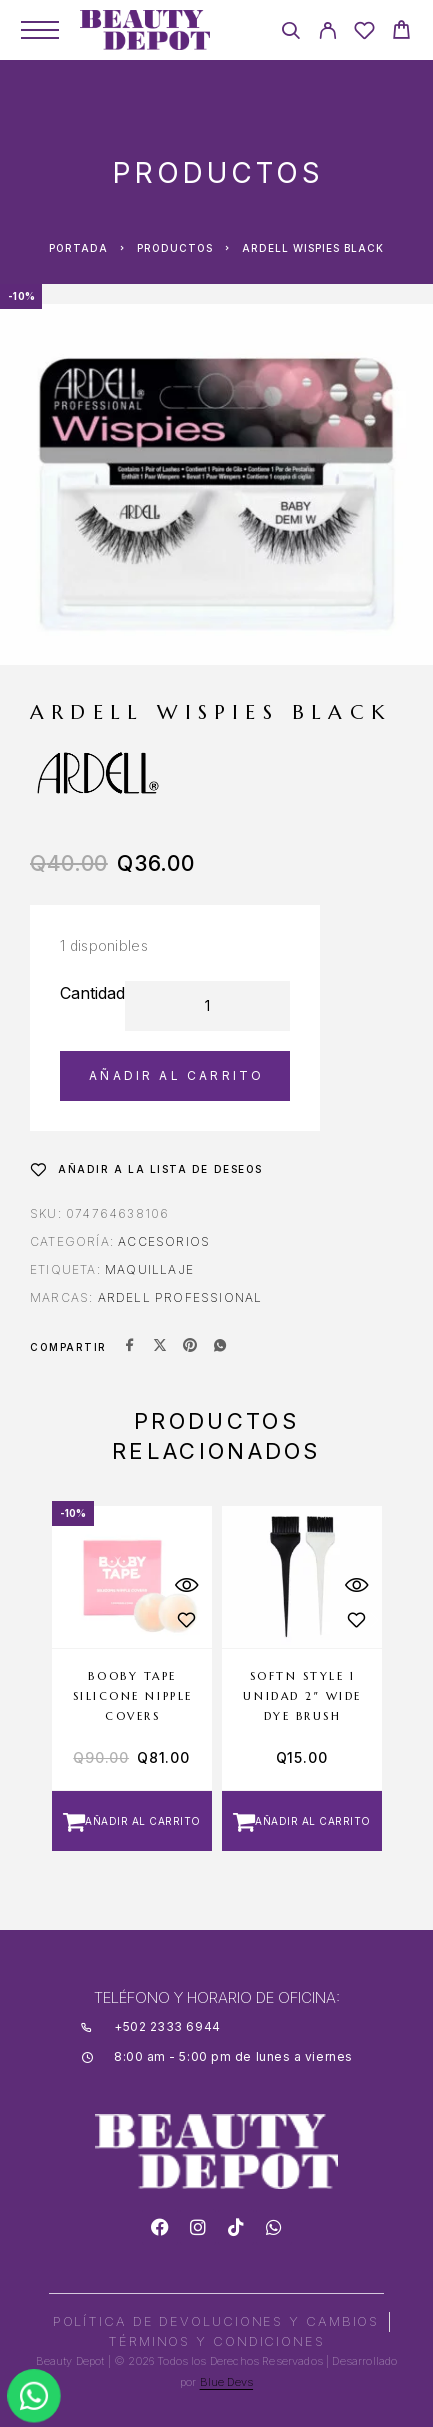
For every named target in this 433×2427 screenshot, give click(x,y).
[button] (132, 1821)
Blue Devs (227, 2382)
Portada (78, 248)
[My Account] (327, 33)
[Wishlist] (364, 33)
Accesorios (164, 1241)
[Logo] (145, 30)
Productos (175, 248)
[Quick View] (187, 1585)
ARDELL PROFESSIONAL (180, 1297)
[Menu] (40, 30)
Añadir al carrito (176, 1075)
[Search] (290, 33)
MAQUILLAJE (149, 1269)
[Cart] (401, 32)
